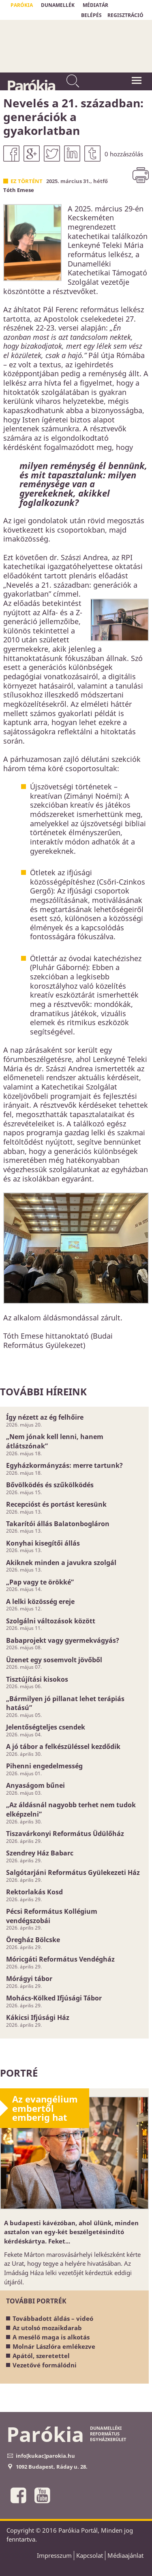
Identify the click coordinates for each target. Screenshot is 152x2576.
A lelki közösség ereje (40, 1601)
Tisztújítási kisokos (37, 1679)
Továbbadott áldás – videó (53, 2318)
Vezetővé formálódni (45, 2365)
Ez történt (27, 181)
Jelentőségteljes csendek (45, 1727)
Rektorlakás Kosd (34, 1891)
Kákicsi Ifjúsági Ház (37, 2017)
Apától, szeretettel (41, 2356)
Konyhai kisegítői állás (43, 1543)
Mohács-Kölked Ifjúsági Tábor (54, 1998)
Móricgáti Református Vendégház (60, 1959)
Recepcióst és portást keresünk (56, 1504)
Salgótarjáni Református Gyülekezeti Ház (73, 1872)
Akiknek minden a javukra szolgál (61, 1562)
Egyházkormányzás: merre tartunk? (64, 1465)
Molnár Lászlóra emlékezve (54, 2346)
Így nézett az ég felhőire (44, 1417)
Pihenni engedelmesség (44, 1765)
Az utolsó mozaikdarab (47, 2328)
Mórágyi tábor (29, 1978)
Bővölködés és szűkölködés (50, 1484)
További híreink (43, 1391)
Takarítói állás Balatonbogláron (57, 1523)
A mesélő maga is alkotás (51, 2337)
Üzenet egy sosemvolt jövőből (54, 1659)
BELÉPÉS (91, 15)
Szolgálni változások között (50, 1620)
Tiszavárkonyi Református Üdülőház (65, 1833)
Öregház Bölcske (33, 1939)
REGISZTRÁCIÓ (125, 15)
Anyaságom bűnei (35, 1785)
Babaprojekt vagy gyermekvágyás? (62, 1640)
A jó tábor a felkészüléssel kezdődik (63, 1746)
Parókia (30, 85)
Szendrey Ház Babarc (39, 1853)
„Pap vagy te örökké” (40, 1582)
